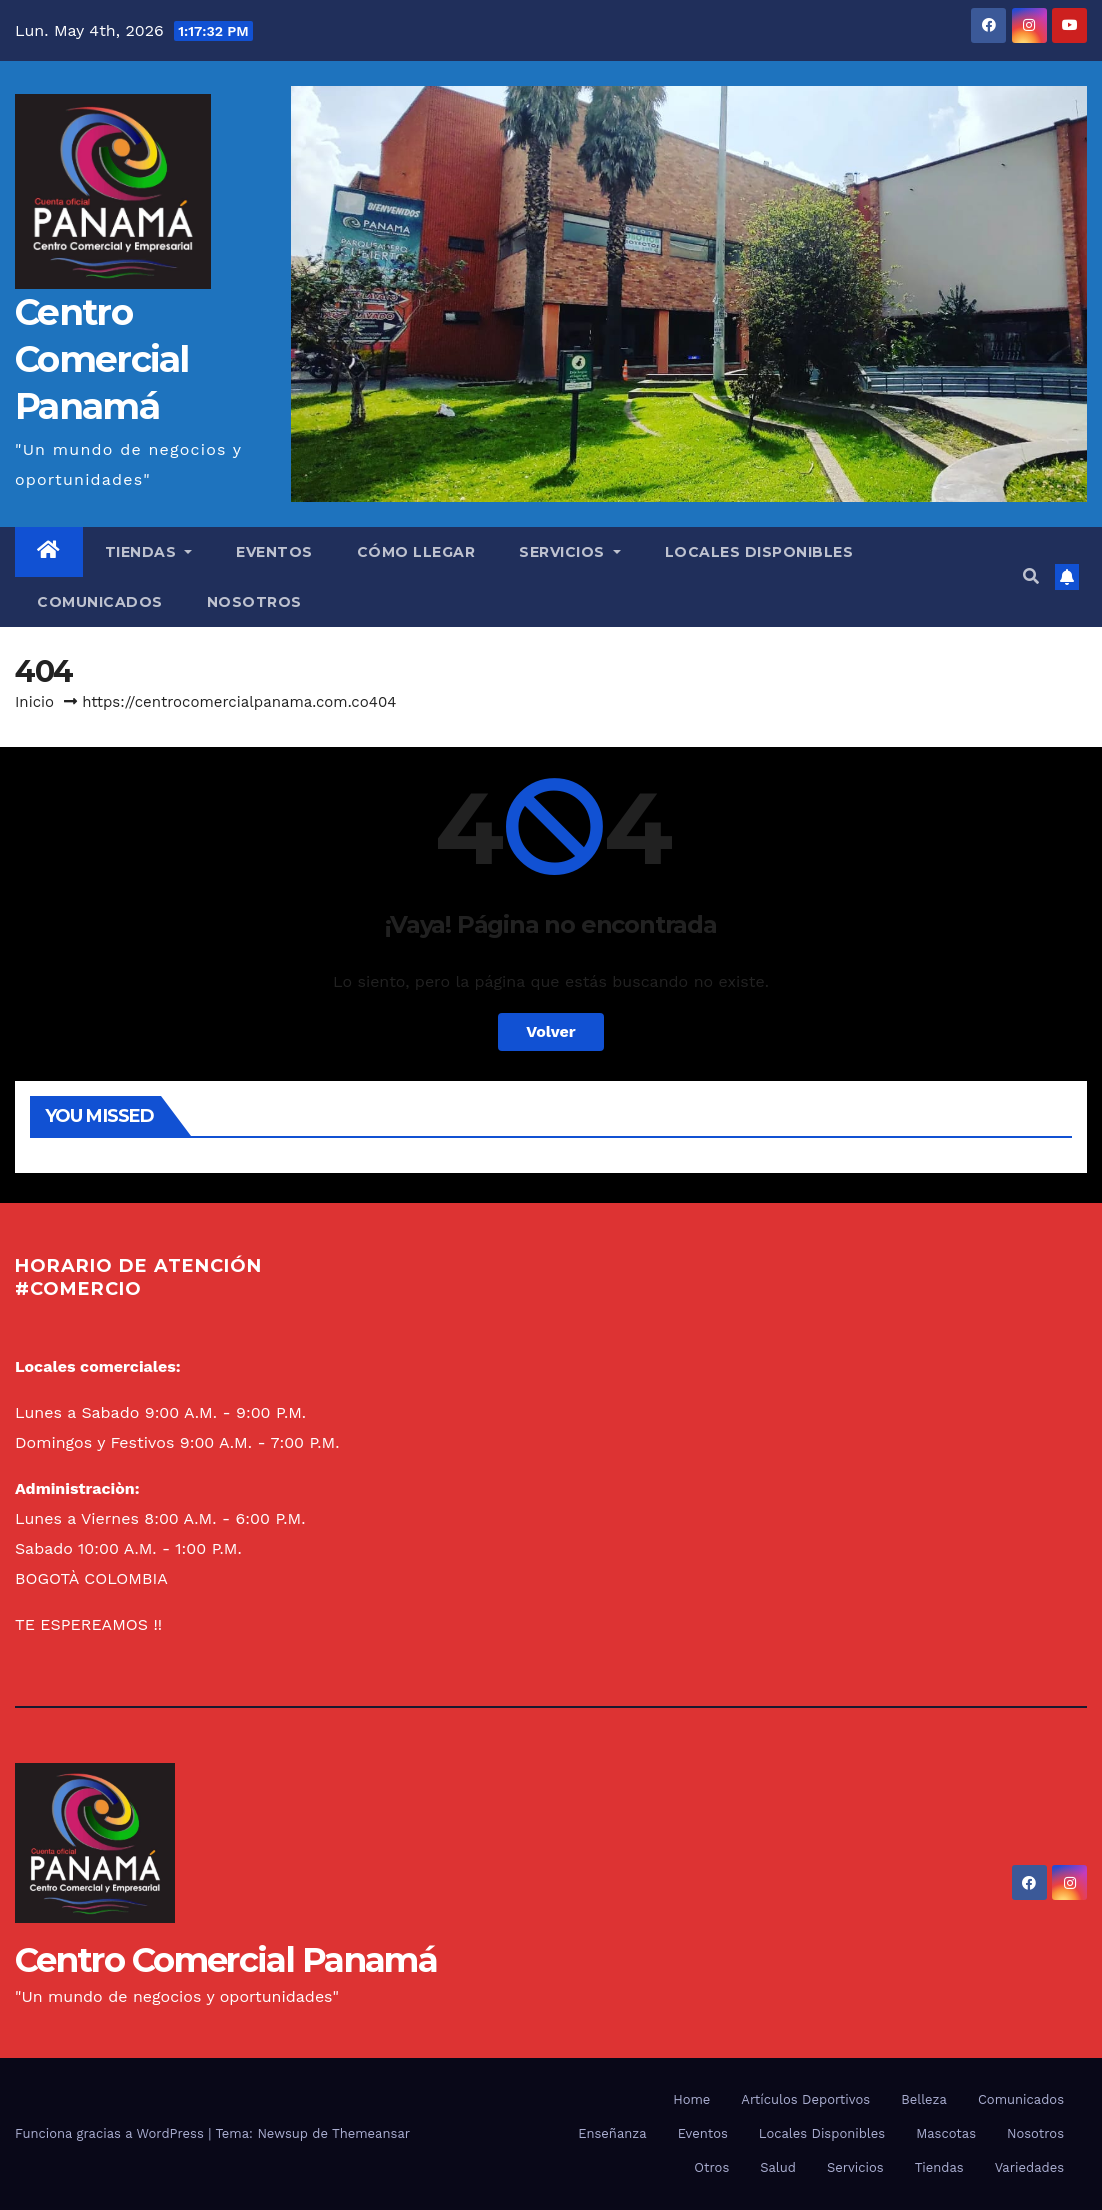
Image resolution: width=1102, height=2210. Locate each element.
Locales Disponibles (759, 552)
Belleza (924, 2099)
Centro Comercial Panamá (102, 359)
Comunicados (100, 602)
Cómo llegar (416, 552)
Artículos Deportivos (805, 2099)
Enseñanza (612, 2133)
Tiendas (149, 552)
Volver (551, 1031)
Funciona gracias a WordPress (111, 2133)
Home (691, 2099)
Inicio (34, 702)
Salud (778, 2167)
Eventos (274, 552)
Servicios (570, 552)
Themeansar (371, 2133)
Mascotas (946, 2133)
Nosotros (254, 602)
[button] (1031, 576)
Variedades (1029, 2167)
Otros (711, 2167)
